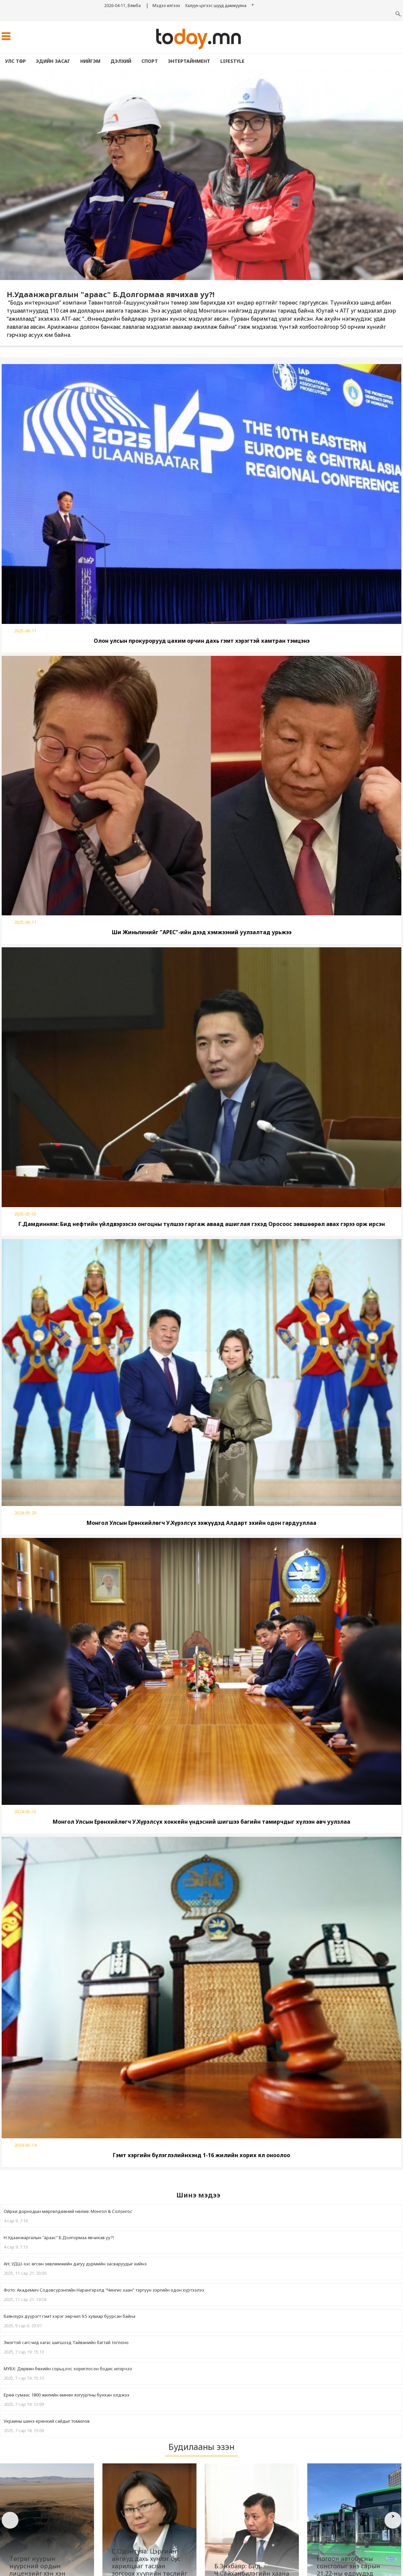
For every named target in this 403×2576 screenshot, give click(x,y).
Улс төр (15, 61)
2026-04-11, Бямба (122, 5)
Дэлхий (120, 61)
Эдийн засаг (53, 61)
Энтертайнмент (189, 61)
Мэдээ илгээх (166, 5)
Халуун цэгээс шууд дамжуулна (216, 5)
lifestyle (232, 61)
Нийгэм (90, 61)
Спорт (149, 61)
